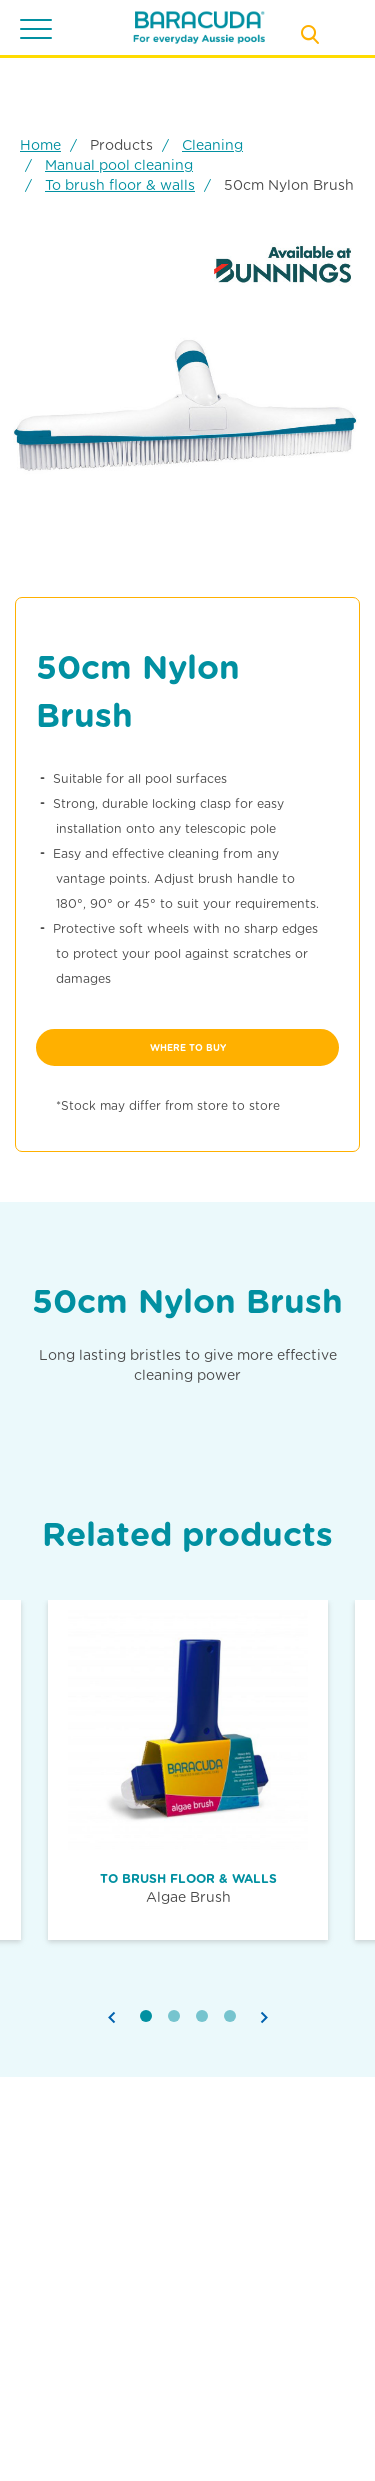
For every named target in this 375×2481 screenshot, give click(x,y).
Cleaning (212, 145)
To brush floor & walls (120, 185)
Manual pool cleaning (119, 165)
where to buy (188, 1047)
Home (40, 145)
